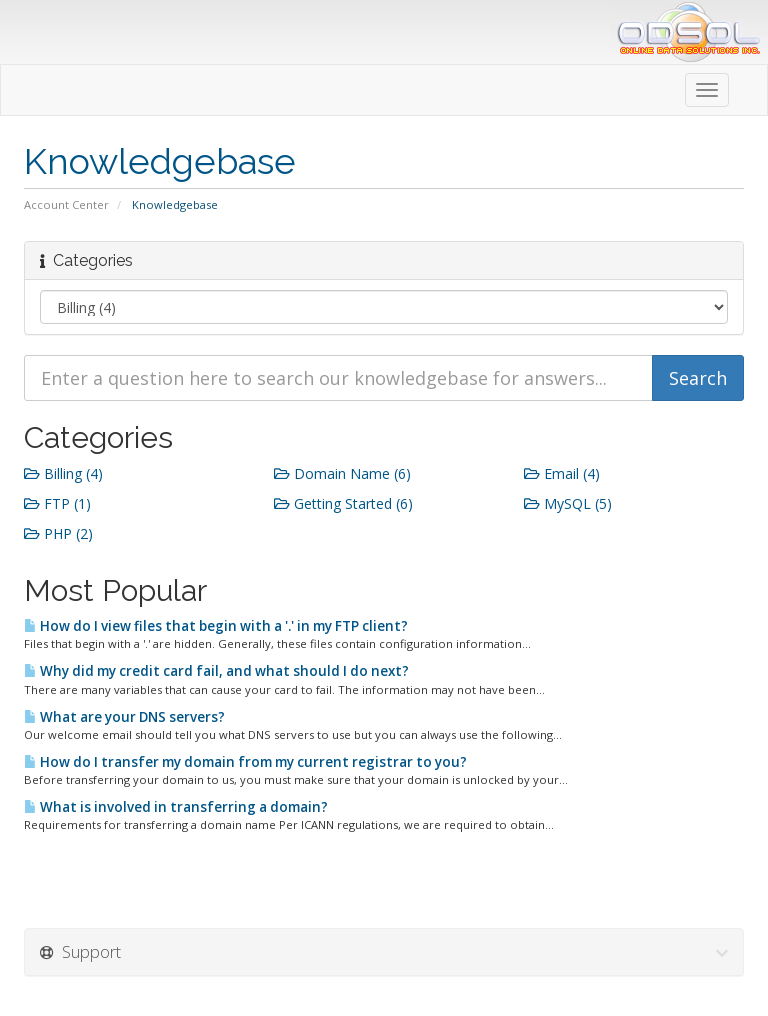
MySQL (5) (568, 503)
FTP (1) (57, 503)
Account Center (66, 204)
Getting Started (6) (343, 503)
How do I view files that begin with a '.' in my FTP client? (216, 626)
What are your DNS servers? (124, 717)
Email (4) (562, 473)
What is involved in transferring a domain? (176, 807)
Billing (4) (63, 473)
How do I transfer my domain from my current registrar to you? (245, 762)
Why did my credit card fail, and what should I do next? (216, 671)
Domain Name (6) (342, 473)
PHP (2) (58, 533)
